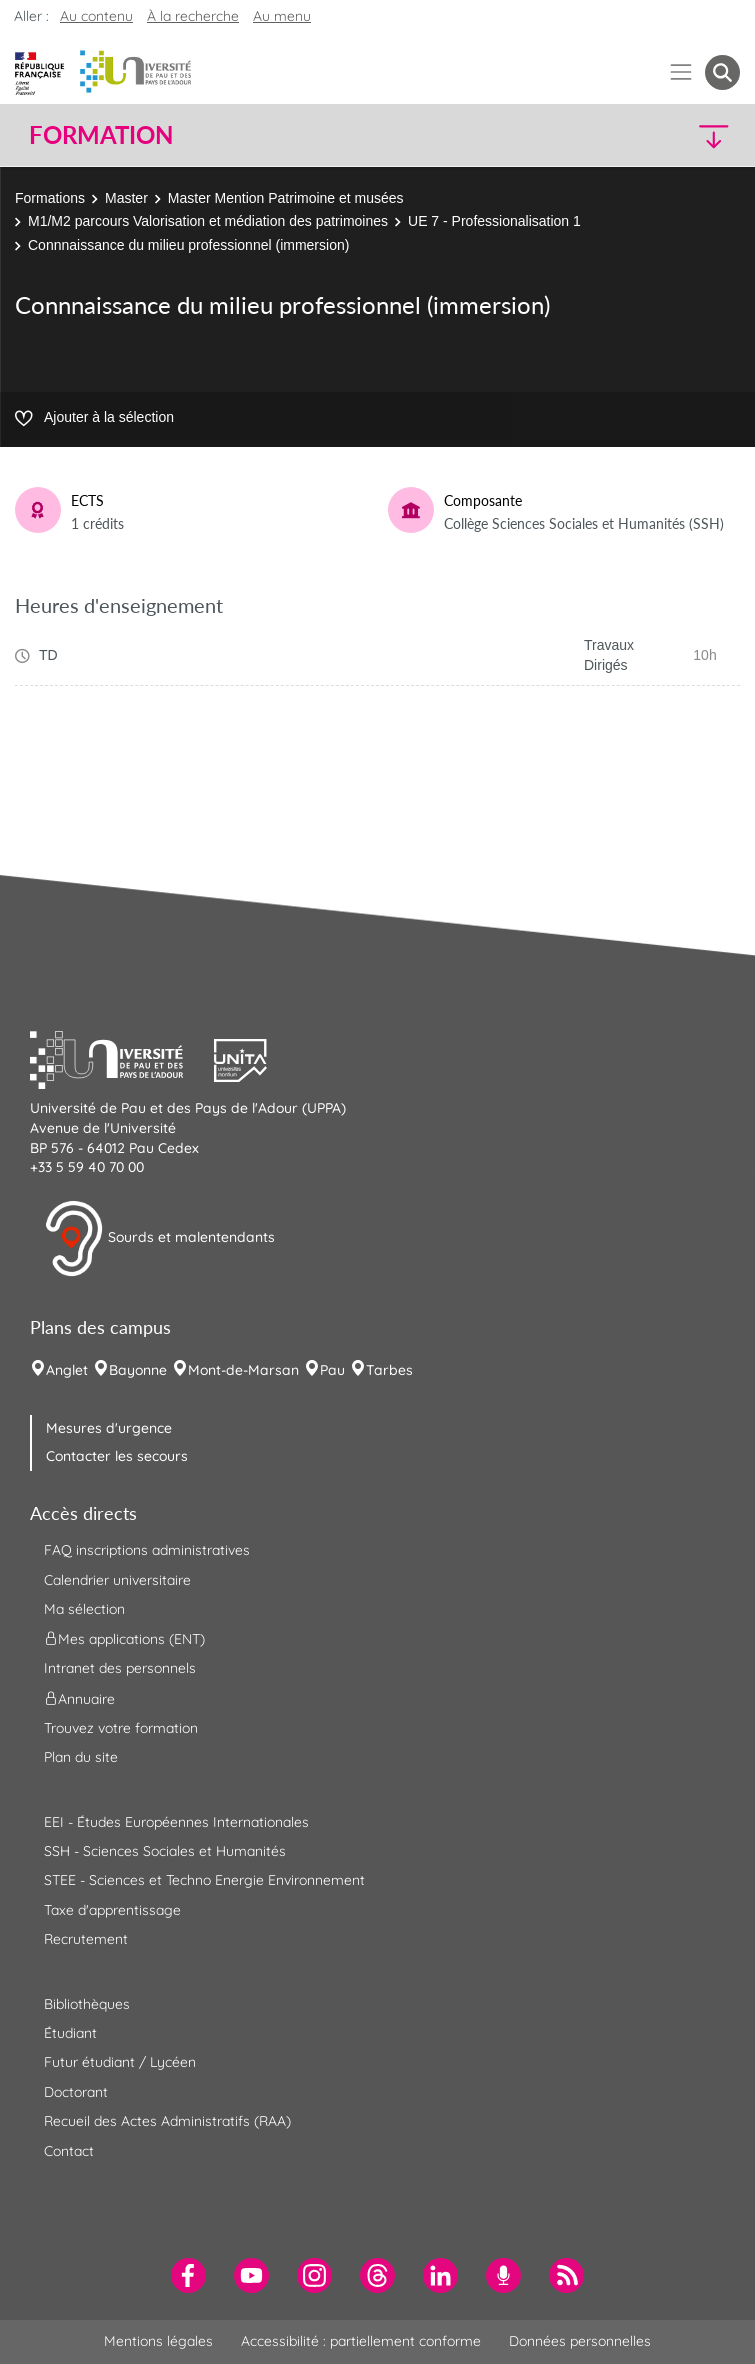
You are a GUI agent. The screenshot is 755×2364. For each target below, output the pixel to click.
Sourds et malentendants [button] (159, 1239)
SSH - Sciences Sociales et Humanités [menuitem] (165, 1851)
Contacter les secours (117, 1456)
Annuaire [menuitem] (79, 1698)
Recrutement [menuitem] (86, 1939)
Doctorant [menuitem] (76, 2092)
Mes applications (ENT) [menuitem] (124, 1639)
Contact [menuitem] (69, 2151)
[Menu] (681, 72)
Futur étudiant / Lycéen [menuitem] (120, 2062)
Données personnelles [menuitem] (580, 2341)
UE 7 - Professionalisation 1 (494, 221)
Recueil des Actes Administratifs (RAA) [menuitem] (167, 2121)
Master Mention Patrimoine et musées (286, 198)
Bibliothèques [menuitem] (87, 2004)
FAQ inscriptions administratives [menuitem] (147, 1550)
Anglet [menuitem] (67, 1370)
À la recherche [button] (193, 16)
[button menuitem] (722, 72)
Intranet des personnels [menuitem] (120, 1668)
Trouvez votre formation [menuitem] (121, 1728)
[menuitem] (188, 2275)
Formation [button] (101, 135)
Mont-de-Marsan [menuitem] (243, 1370)
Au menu (282, 16)
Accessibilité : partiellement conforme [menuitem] (361, 2341)
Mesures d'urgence (109, 1428)
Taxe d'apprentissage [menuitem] (112, 1910)
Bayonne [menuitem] (138, 1370)
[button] (654, 135)
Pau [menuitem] (332, 1370)
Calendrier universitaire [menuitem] (117, 1580)
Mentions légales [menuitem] (158, 2341)
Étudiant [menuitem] (70, 2033)
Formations (50, 198)
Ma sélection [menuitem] (84, 1609)
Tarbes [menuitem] (389, 1370)
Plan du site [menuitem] (81, 1757)
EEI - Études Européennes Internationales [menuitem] (176, 1822)
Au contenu (96, 16)
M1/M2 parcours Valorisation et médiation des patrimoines (208, 221)
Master (126, 198)
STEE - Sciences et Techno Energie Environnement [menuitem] (204, 1880)
